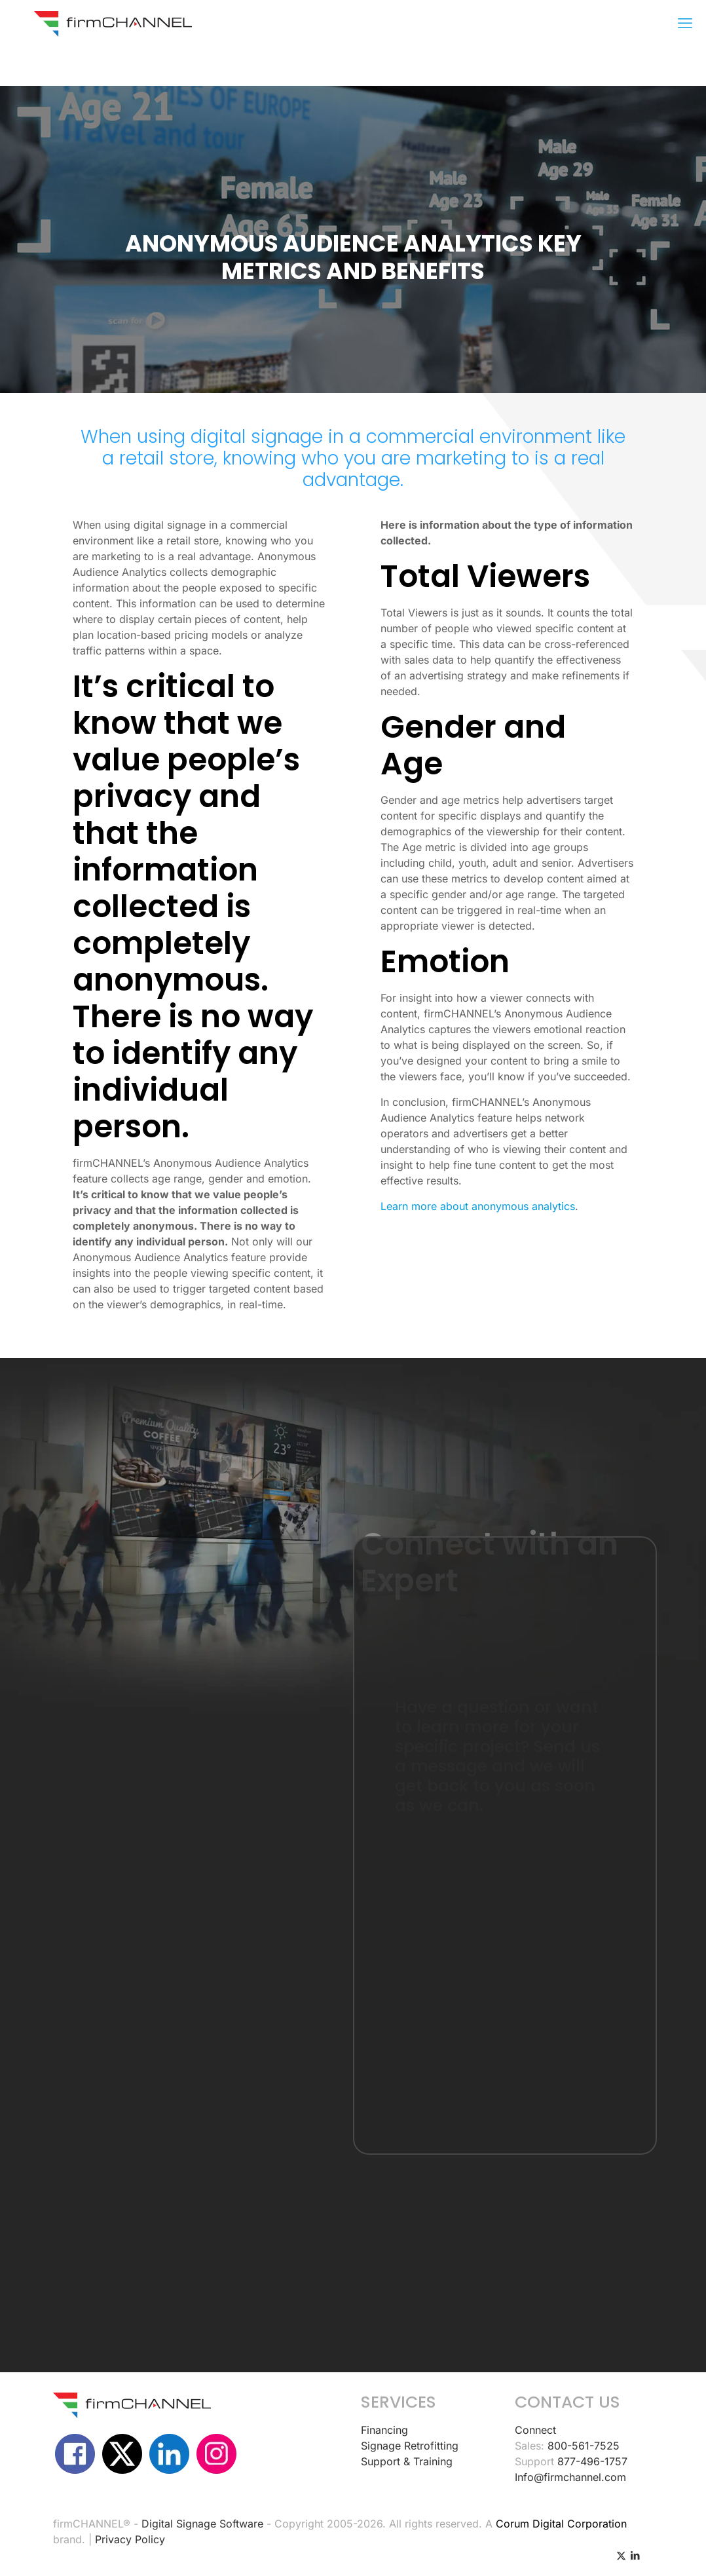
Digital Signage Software (202, 2523)
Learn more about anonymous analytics (478, 1206)
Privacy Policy (130, 2539)
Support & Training (407, 2461)
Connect (535, 2429)
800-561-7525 (584, 2445)
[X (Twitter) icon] (621, 2555)
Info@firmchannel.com (570, 2477)
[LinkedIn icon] (635, 2555)
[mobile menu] (685, 23)
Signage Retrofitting (409, 2445)
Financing (384, 2429)
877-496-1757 (592, 2461)
